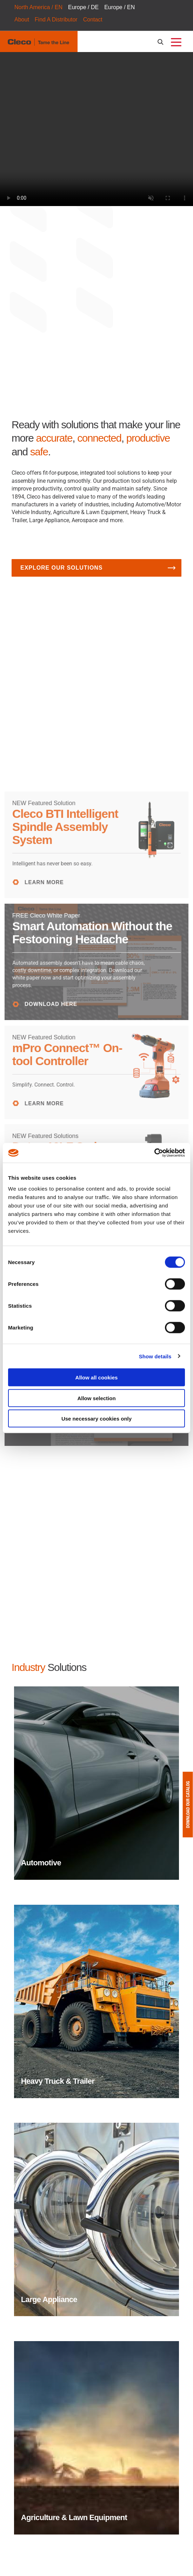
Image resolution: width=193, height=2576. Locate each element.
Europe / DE (83, 7)
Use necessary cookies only (96, 1419)
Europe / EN (119, 7)
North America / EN (38, 7)
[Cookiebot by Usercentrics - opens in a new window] (154, 1153)
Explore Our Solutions (61, 568)
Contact (92, 20)
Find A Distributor (56, 20)
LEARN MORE (46, 881)
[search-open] (161, 42)
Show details (155, 1356)
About (21, 20)
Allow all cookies (96, 1377)
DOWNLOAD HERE (52, 1002)
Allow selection (96, 1398)
